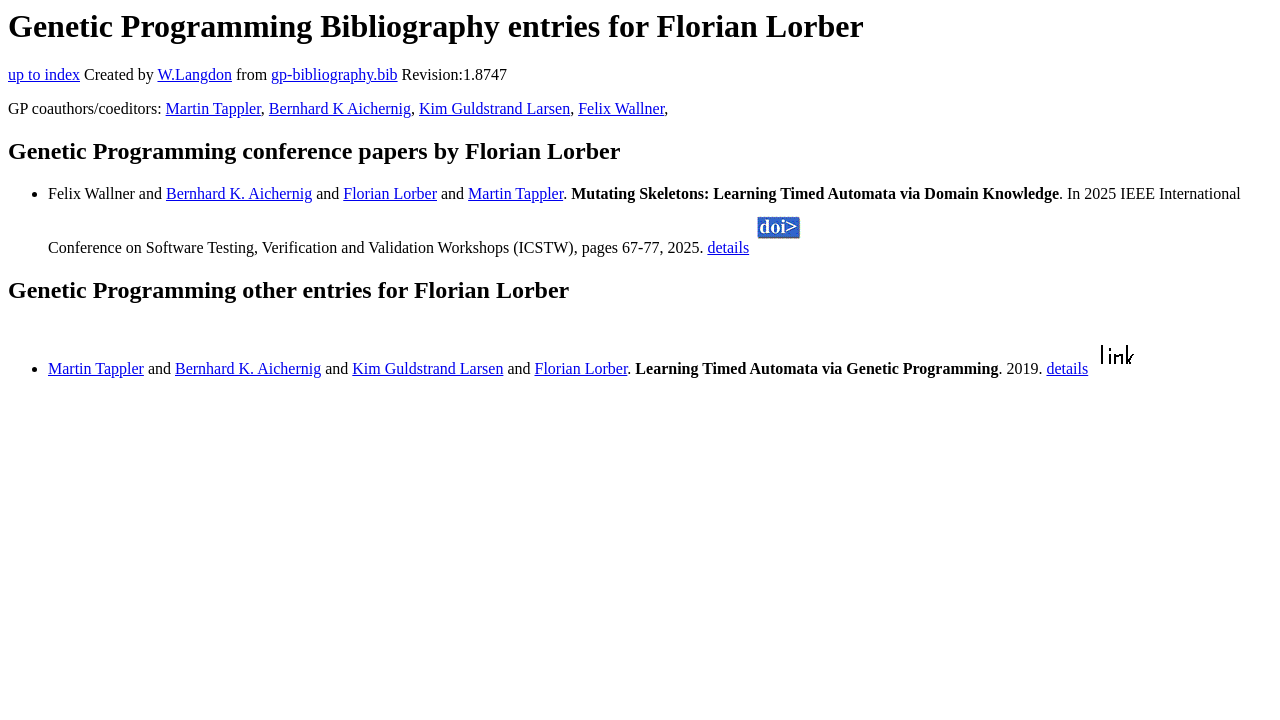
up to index (44, 74)
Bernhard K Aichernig (340, 108)
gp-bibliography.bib (334, 74)
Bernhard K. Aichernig (239, 193)
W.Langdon (194, 74)
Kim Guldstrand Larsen (494, 108)
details (728, 247)
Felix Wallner (621, 108)
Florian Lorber (390, 193)
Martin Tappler (213, 108)
